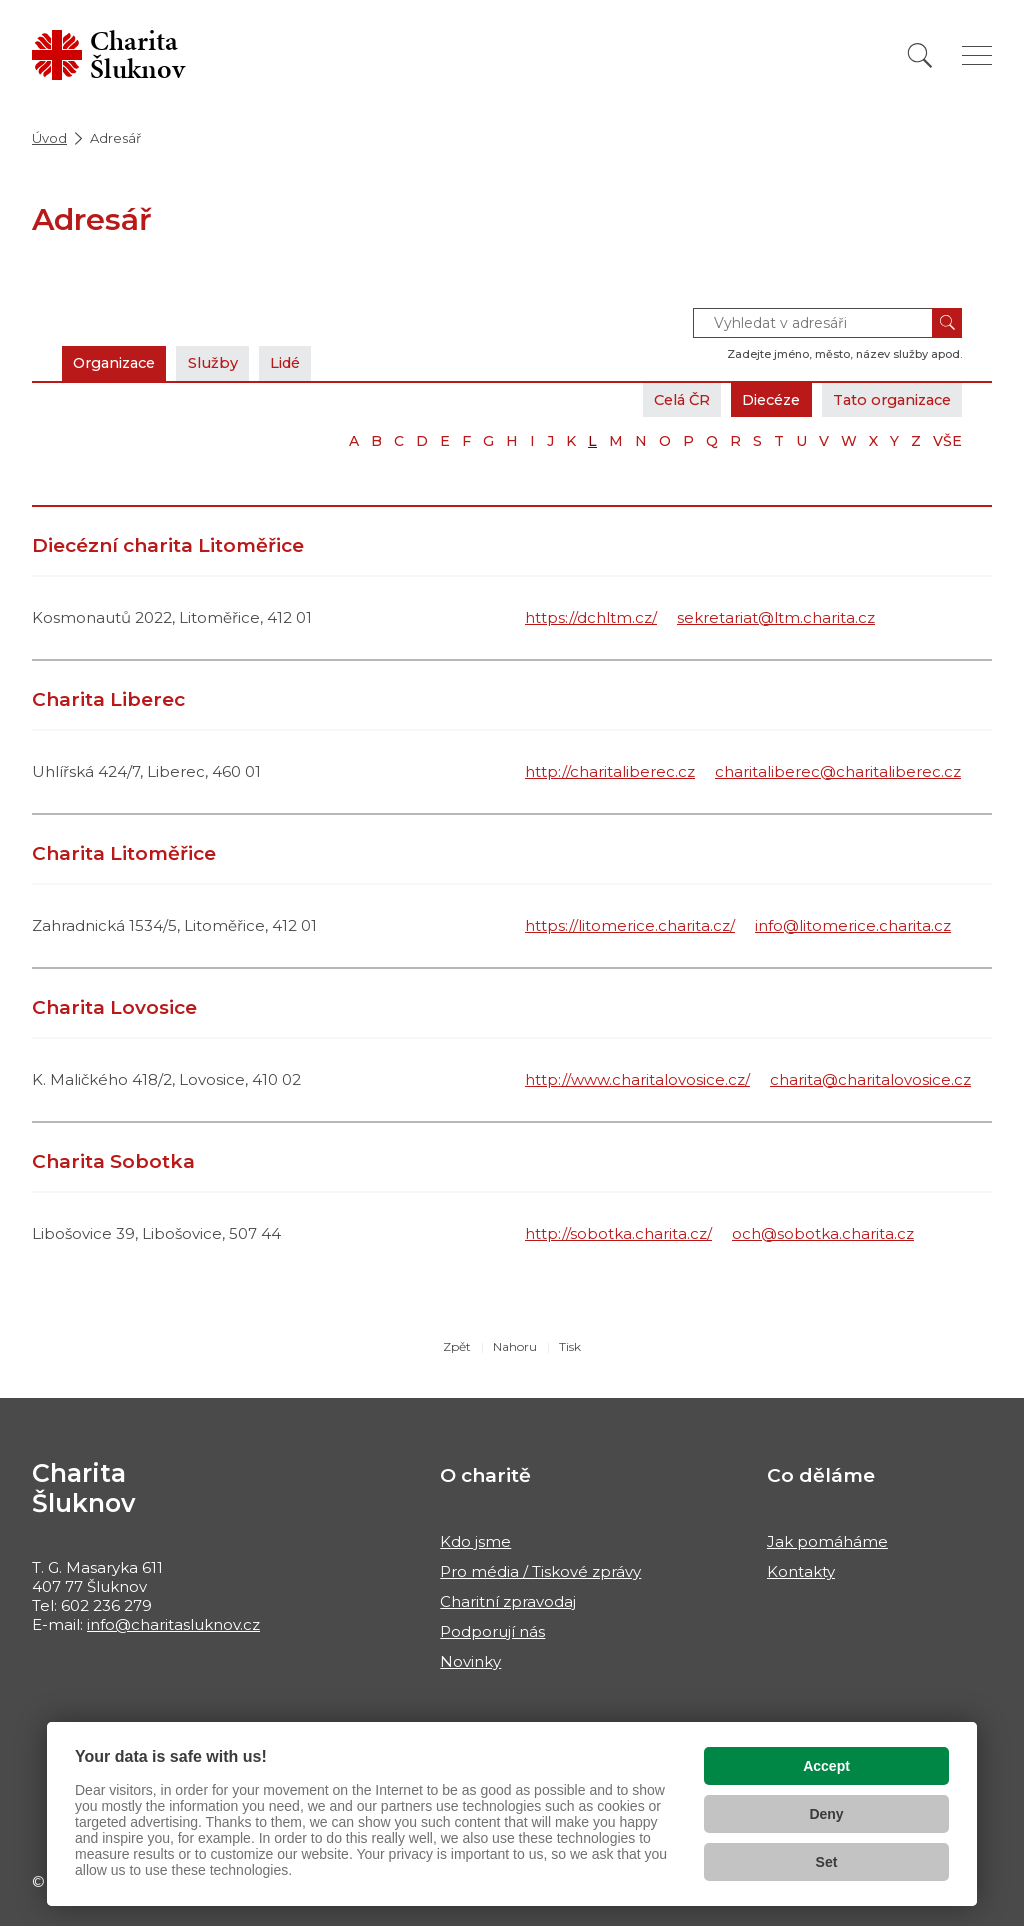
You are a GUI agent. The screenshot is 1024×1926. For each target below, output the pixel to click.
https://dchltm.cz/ (591, 617)
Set (827, 1862)
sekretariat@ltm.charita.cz (776, 617)
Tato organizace (886, 399)
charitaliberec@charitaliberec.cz (838, 771)
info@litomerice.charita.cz (853, 925)
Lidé (300, 362)
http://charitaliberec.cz (610, 771)
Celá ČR (660, 399)
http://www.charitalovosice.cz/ (637, 1079)
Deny (826, 1814)
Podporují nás (492, 1631)
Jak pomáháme (827, 1541)
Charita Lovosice (114, 1007)
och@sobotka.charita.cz (823, 1233)
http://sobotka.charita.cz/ (618, 1233)
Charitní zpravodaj (508, 1601)
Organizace (119, 362)
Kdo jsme (475, 1541)
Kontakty (801, 1571)
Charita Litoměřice (124, 853)
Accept (826, 1766)
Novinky (470, 1661)
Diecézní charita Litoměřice (168, 545)
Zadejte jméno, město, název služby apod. (844, 354)
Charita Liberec (108, 699)
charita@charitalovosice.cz (870, 1079)
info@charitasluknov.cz (173, 1624)
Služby (224, 362)
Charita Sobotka (113, 1161)
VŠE (947, 441)
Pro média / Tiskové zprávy (540, 1571)
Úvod (49, 138)
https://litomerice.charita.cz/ (630, 925)
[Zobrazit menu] (977, 55)
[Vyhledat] (920, 55)
